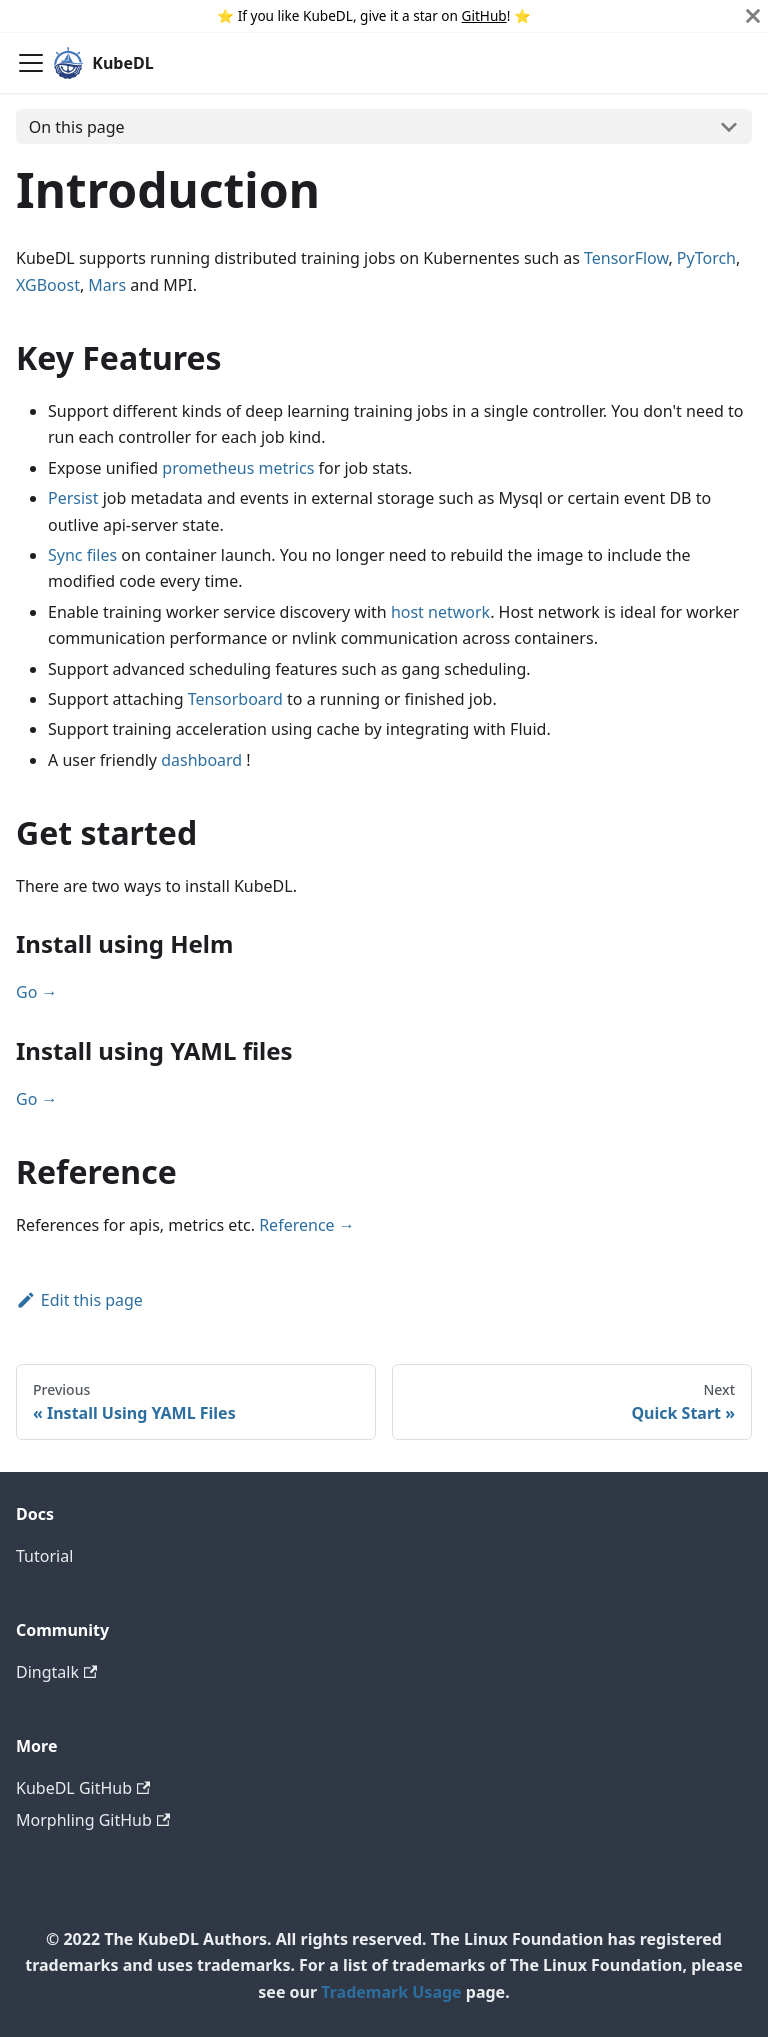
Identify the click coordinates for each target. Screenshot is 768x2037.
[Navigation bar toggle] (31, 63)
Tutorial (44, 1556)
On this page (77, 127)
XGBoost (48, 285)
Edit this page (79, 1300)
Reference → (307, 1225)
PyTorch (706, 258)
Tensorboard (235, 699)
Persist (73, 498)
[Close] (753, 16)
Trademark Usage (391, 1992)
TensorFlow (626, 258)
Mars (107, 285)
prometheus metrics (238, 468)
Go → (37, 992)
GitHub (484, 15)
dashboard (201, 760)
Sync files (82, 555)
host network (440, 612)
